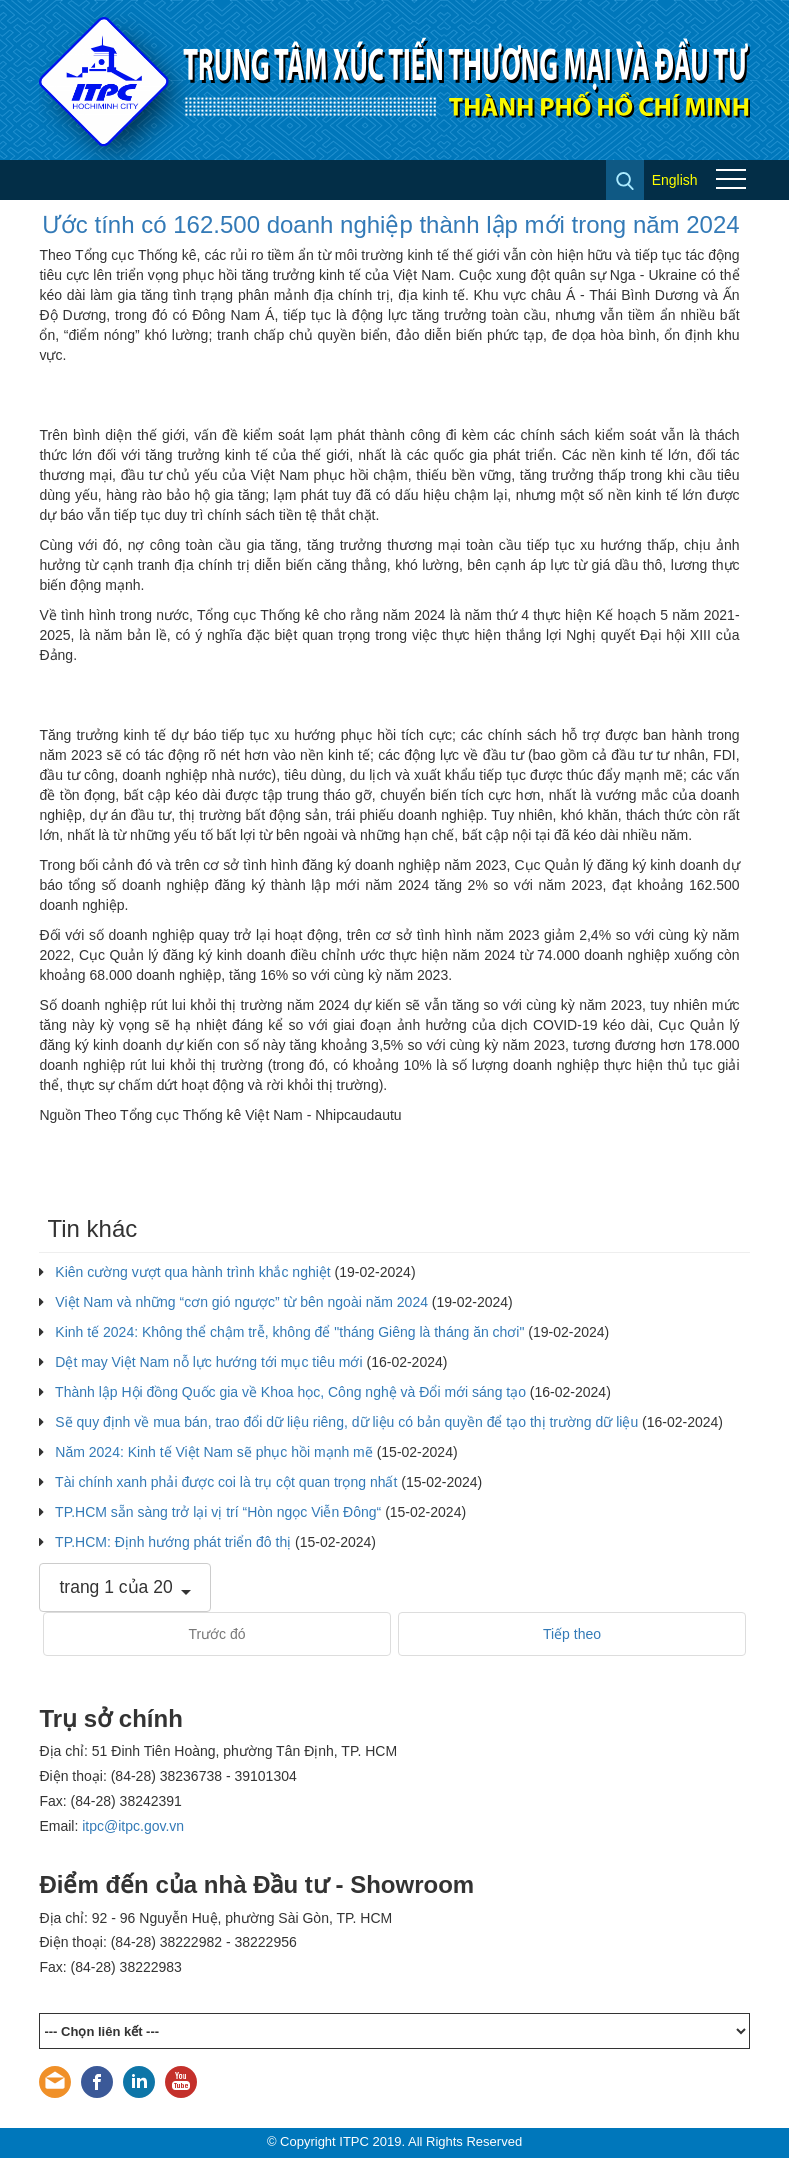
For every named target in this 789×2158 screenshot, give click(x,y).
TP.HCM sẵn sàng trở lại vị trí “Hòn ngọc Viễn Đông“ (218, 1512)
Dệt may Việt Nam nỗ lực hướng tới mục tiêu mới (208, 1362)
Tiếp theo (572, 1634)
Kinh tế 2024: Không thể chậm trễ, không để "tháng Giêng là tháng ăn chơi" (289, 1332)
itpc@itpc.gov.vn (133, 1826)
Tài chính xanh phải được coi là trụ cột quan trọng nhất (226, 1482)
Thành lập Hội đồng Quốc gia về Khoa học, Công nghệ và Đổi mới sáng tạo (290, 1392)
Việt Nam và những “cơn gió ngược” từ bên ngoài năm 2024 (241, 1302)
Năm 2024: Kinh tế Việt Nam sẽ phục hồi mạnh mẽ (213, 1452)
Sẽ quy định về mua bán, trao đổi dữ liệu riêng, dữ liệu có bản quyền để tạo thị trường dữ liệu (346, 1422)
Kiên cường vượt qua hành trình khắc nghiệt (192, 1272)
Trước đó (216, 1634)
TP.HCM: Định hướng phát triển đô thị (173, 1542)
